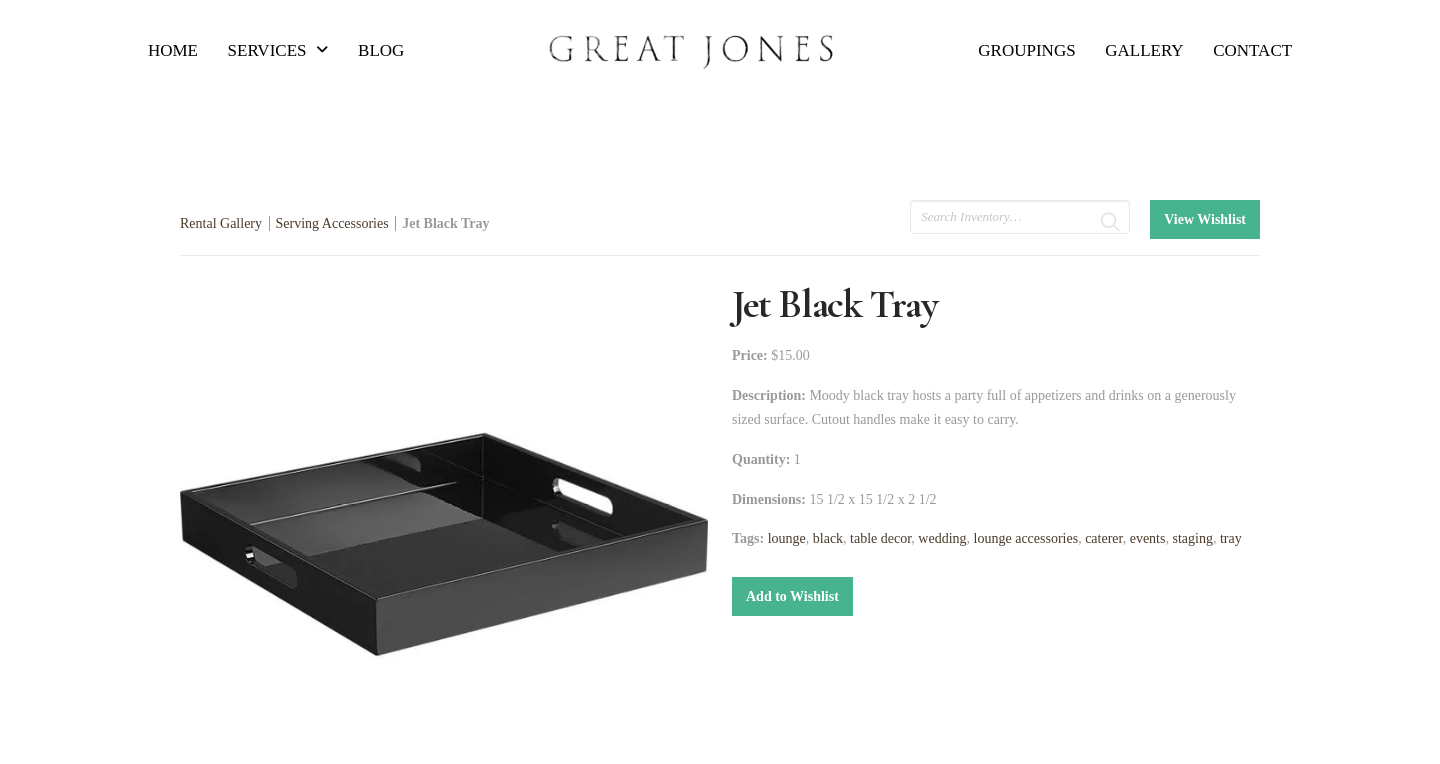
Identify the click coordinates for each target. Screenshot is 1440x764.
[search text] (1020, 217)
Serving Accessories (332, 223)
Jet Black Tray (445, 223)
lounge (787, 538)
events (1148, 538)
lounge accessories (1026, 538)
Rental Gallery (221, 223)
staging (1192, 538)
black (828, 538)
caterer (1104, 538)
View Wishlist (1205, 219)
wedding (942, 538)
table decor (880, 538)
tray (1231, 538)
